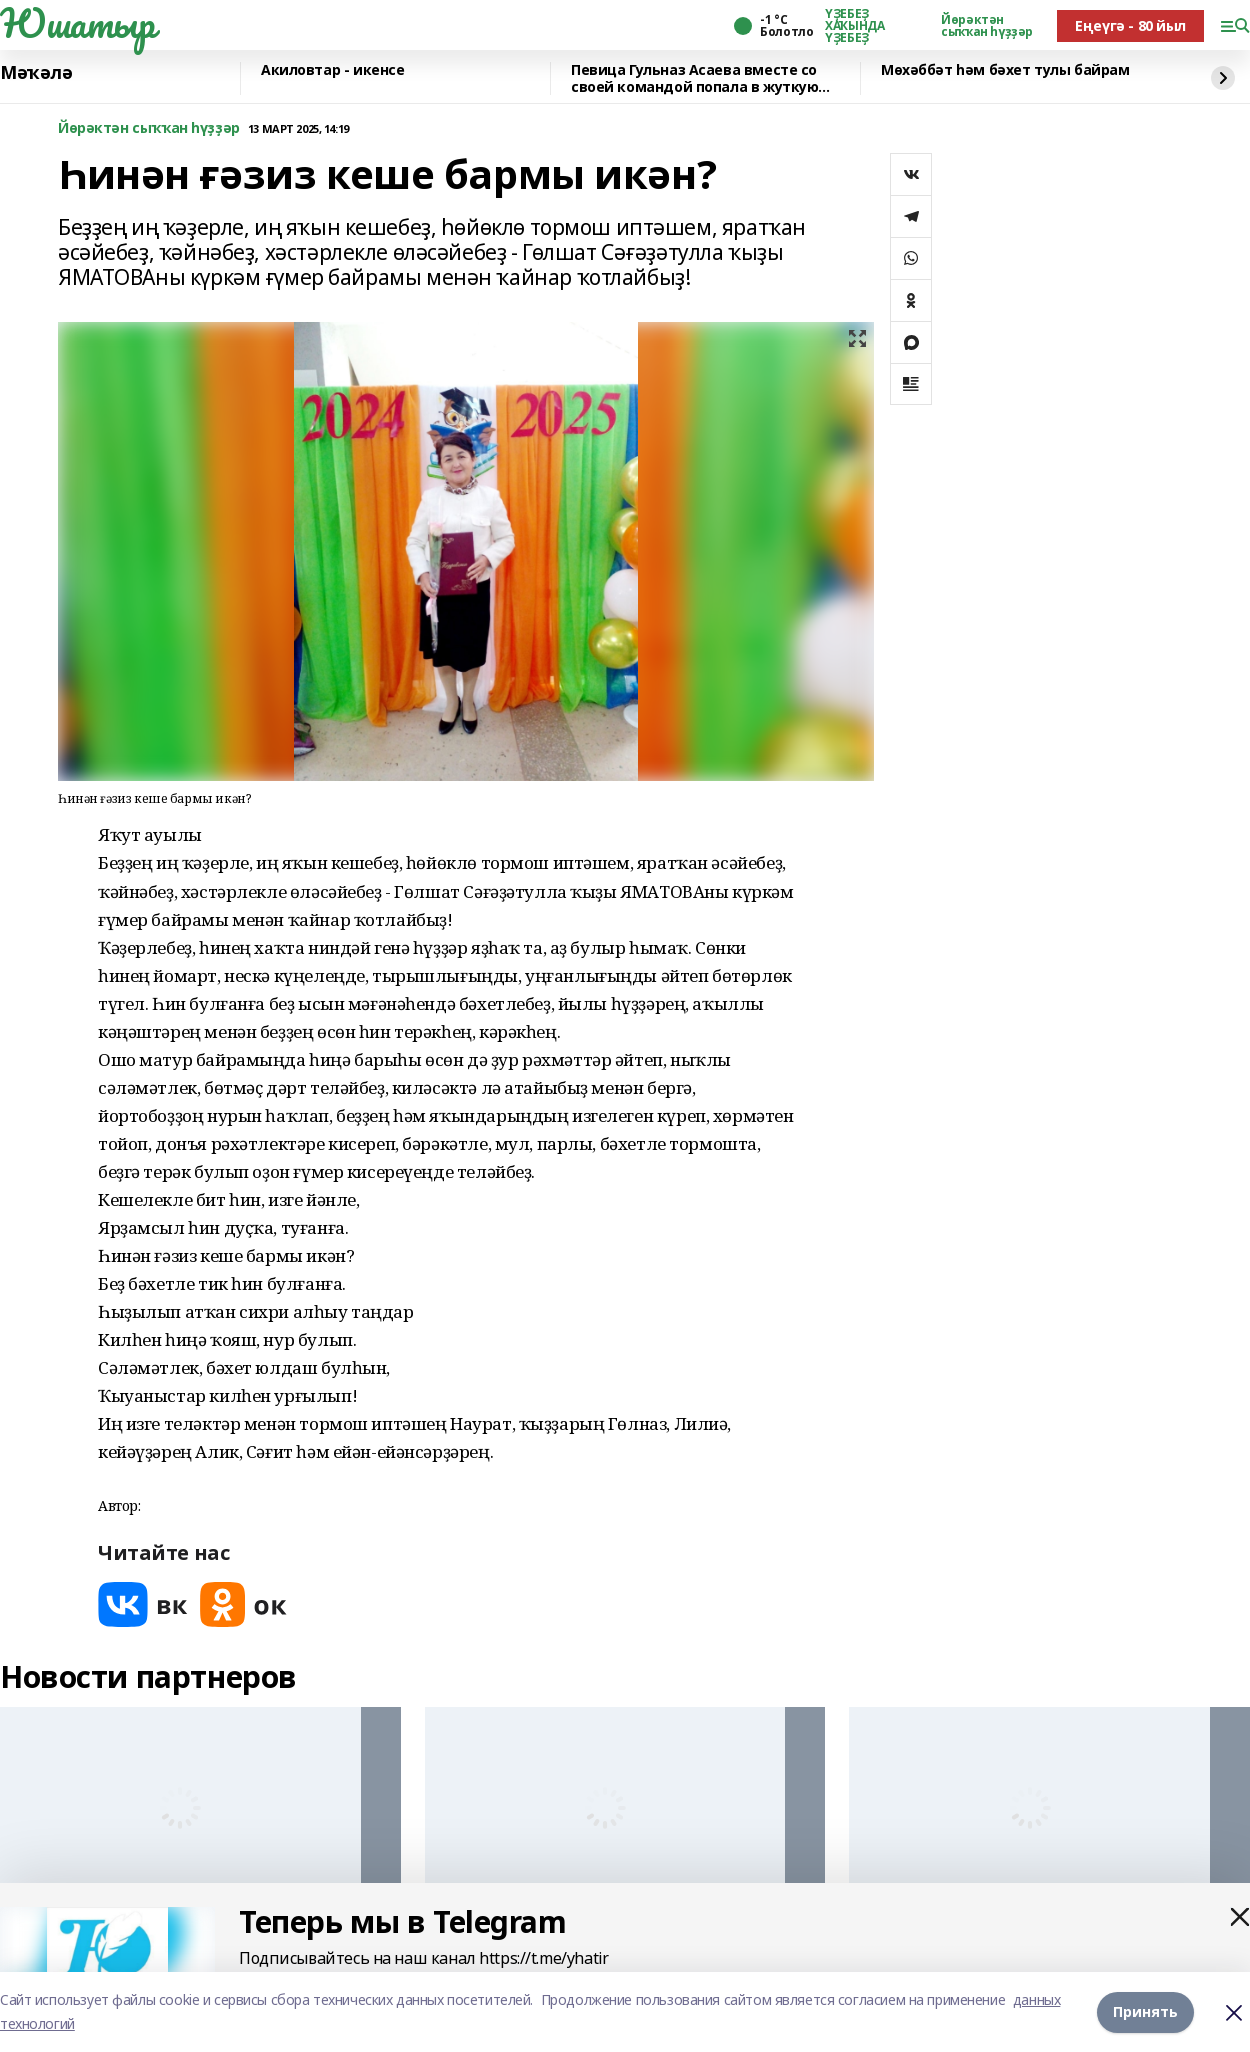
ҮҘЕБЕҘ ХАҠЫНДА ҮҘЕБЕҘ (854, 26)
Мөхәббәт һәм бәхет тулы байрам (1005, 70)
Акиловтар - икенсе (332, 70)
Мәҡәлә (36, 73)
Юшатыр (77, 23)
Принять (1145, 2011)
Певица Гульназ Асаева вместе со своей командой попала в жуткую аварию (694, 78)
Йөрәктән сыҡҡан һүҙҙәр (987, 26)
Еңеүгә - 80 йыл (1130, 25)
